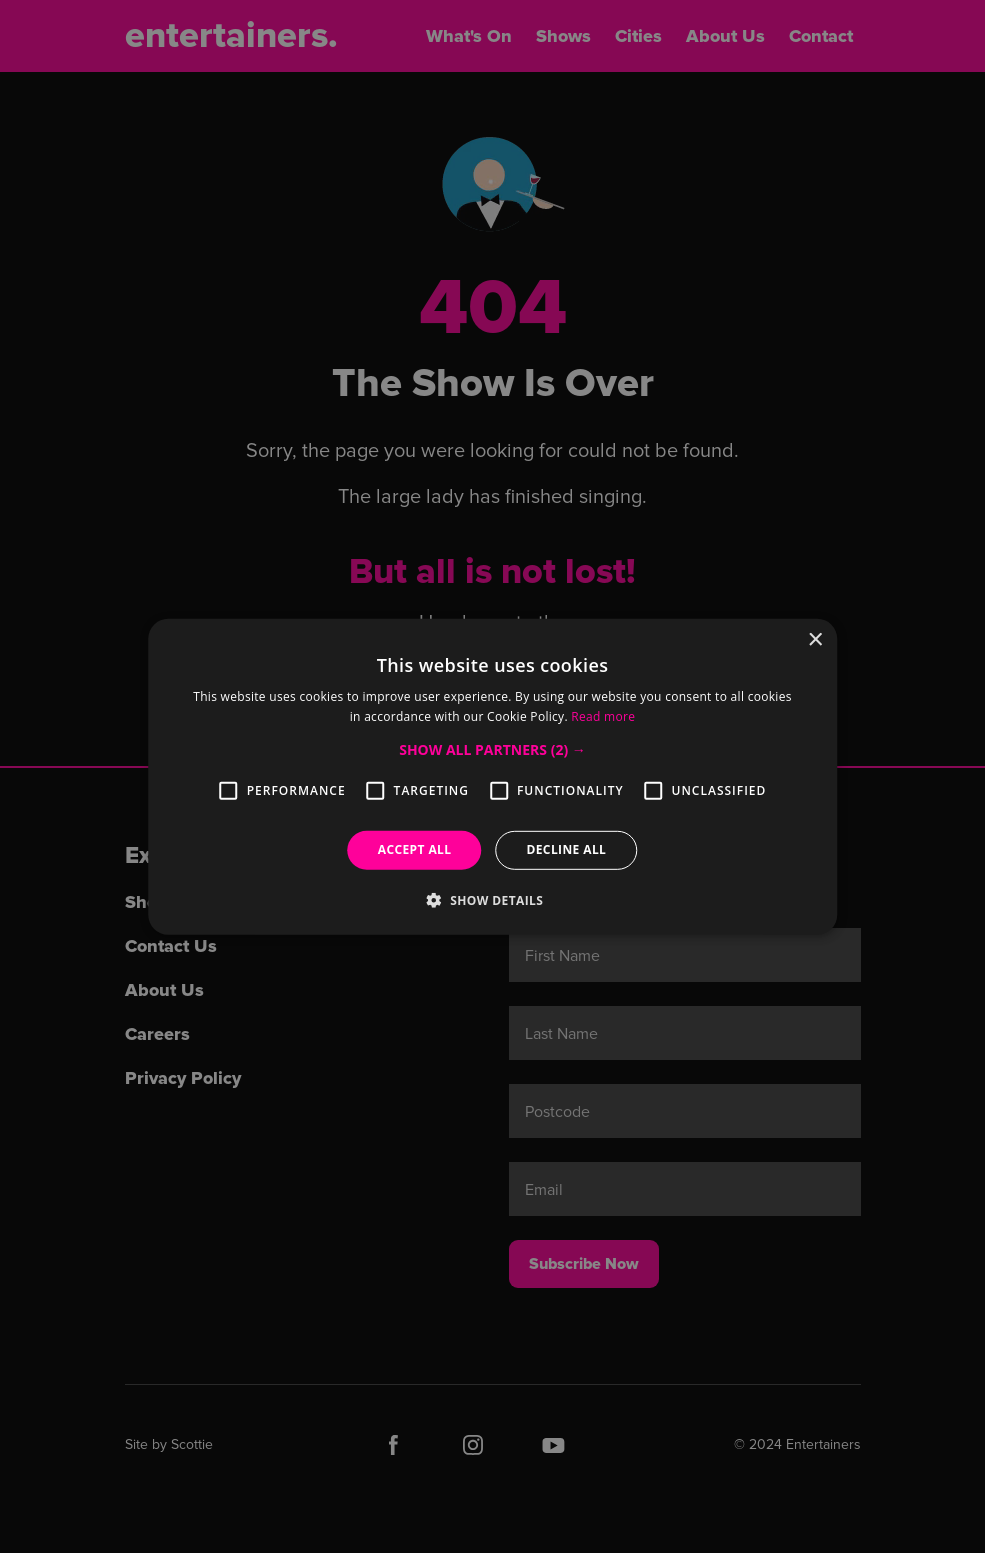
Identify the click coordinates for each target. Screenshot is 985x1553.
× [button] (814, 639)
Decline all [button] (566, 849)
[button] (492, 750)
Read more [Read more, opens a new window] (603, 716)
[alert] (492, 776)
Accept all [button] (415, 849)
